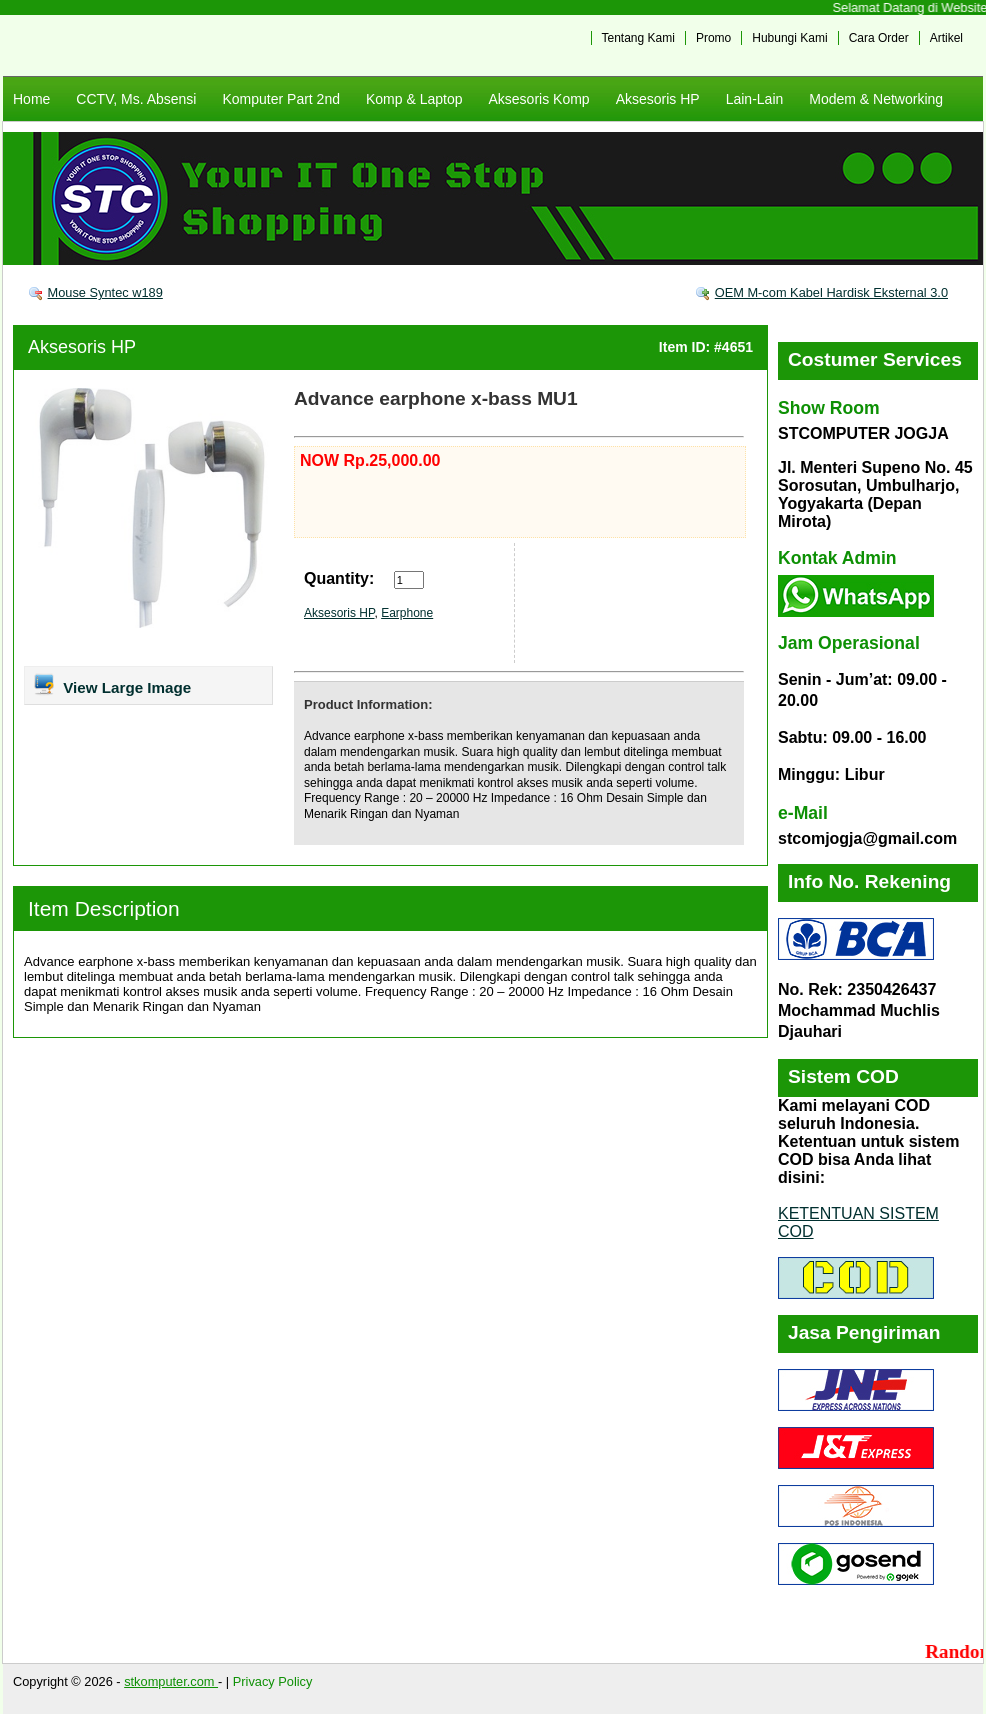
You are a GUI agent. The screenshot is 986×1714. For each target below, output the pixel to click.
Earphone (407, 613)
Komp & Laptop (414, 99)
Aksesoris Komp (538, 99)
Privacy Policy (273, 1681)
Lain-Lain (755, 99)
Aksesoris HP (658, 99)
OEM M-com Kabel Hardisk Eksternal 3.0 (831, 292)
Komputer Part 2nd (281, 99)
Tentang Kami (638, 38)
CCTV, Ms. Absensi (136, 99)
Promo (713, 38)
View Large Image (111, 684)
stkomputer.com (171, 1681)
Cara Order (879, 38)
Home (31, 99)
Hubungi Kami (789, 38)
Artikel (946, 38)
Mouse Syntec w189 (105, 292)
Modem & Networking (876, 99)
